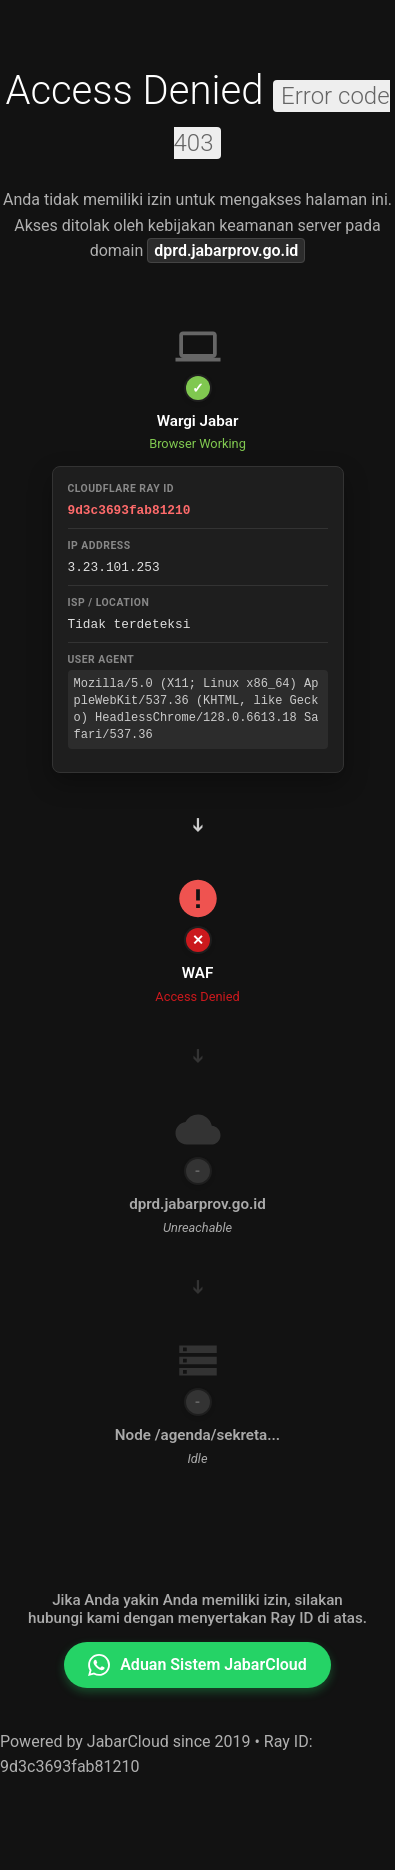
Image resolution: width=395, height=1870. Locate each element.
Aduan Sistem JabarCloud (197, 1665)
